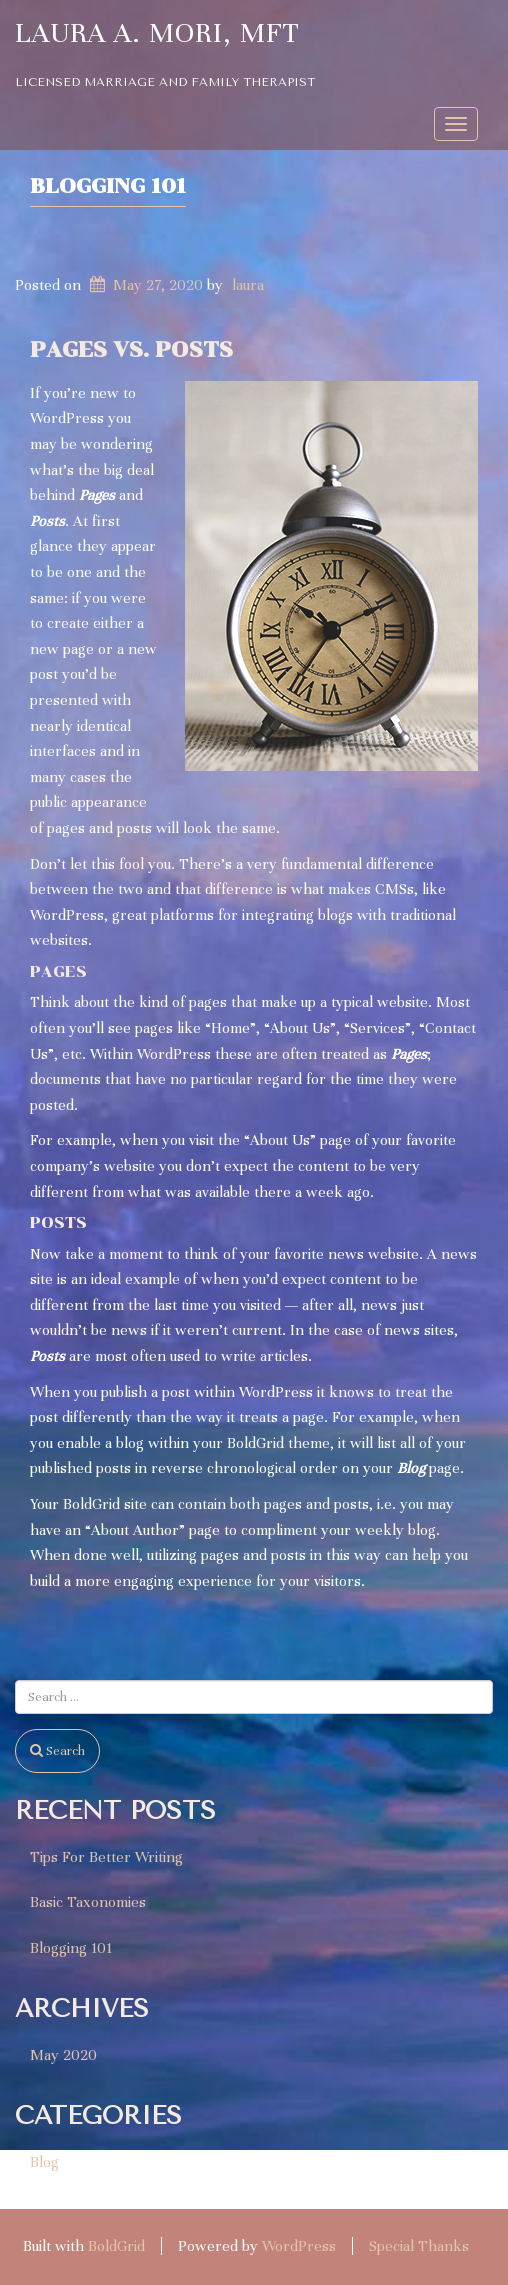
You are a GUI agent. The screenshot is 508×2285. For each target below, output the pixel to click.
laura (248, 285)
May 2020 (63, 2055)
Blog (44, 2162)
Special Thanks (419, 2246)
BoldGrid (116, 2246)
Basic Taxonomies (88, 1902)
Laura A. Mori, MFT (157, 33)
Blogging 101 (108, 186)
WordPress (299, 2246)
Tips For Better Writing (106, 1857)
